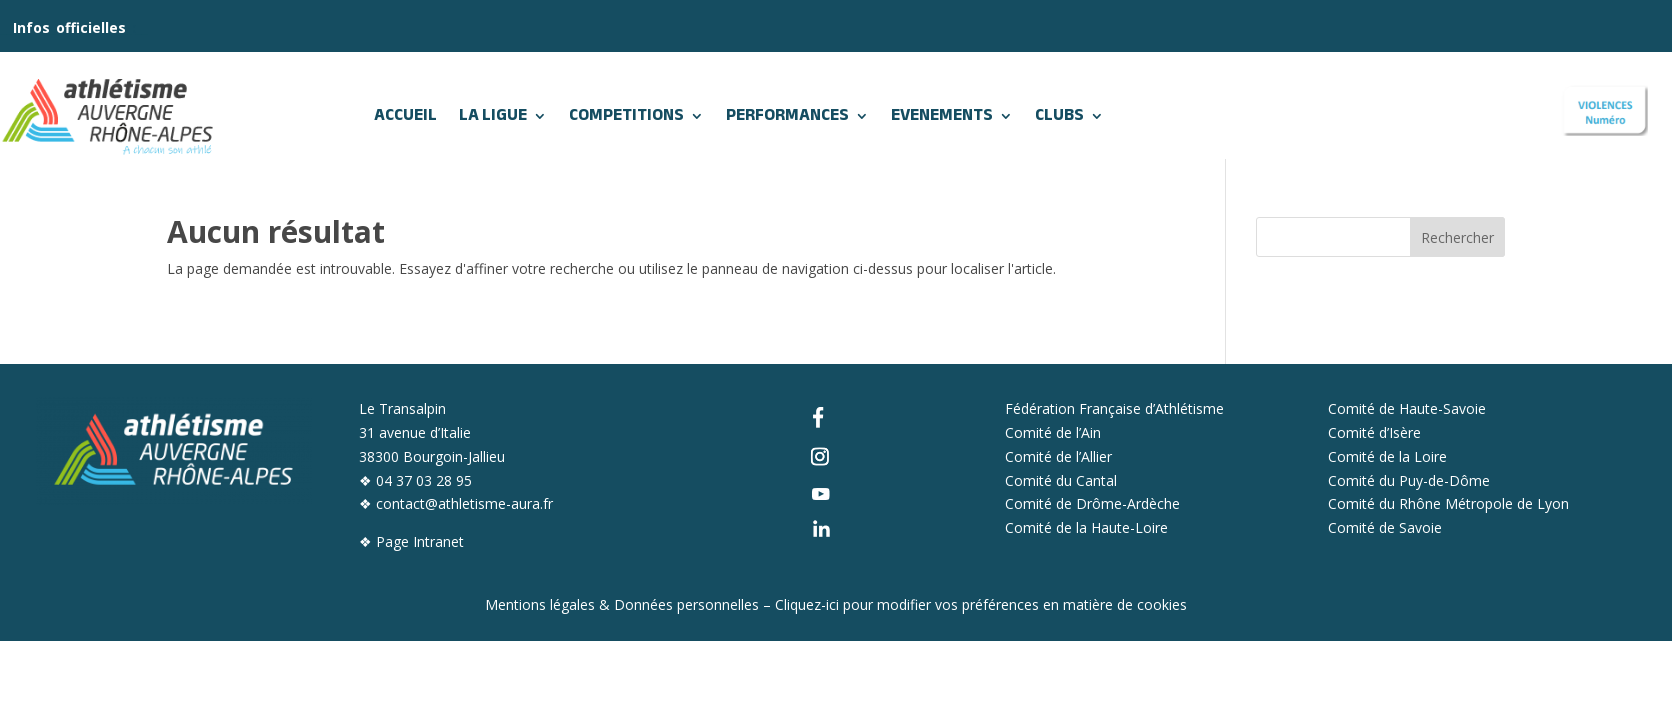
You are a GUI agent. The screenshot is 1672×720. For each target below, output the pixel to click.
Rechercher (1457, 237)
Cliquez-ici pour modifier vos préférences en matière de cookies (981, 604)
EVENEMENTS (942, 116)
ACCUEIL (405, 116)
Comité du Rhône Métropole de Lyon (1448, 503)
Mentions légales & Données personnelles (622, 604)
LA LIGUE (493, 116)
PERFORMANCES (787, 116)
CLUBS (1059, 116)
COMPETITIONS (626, 116)
